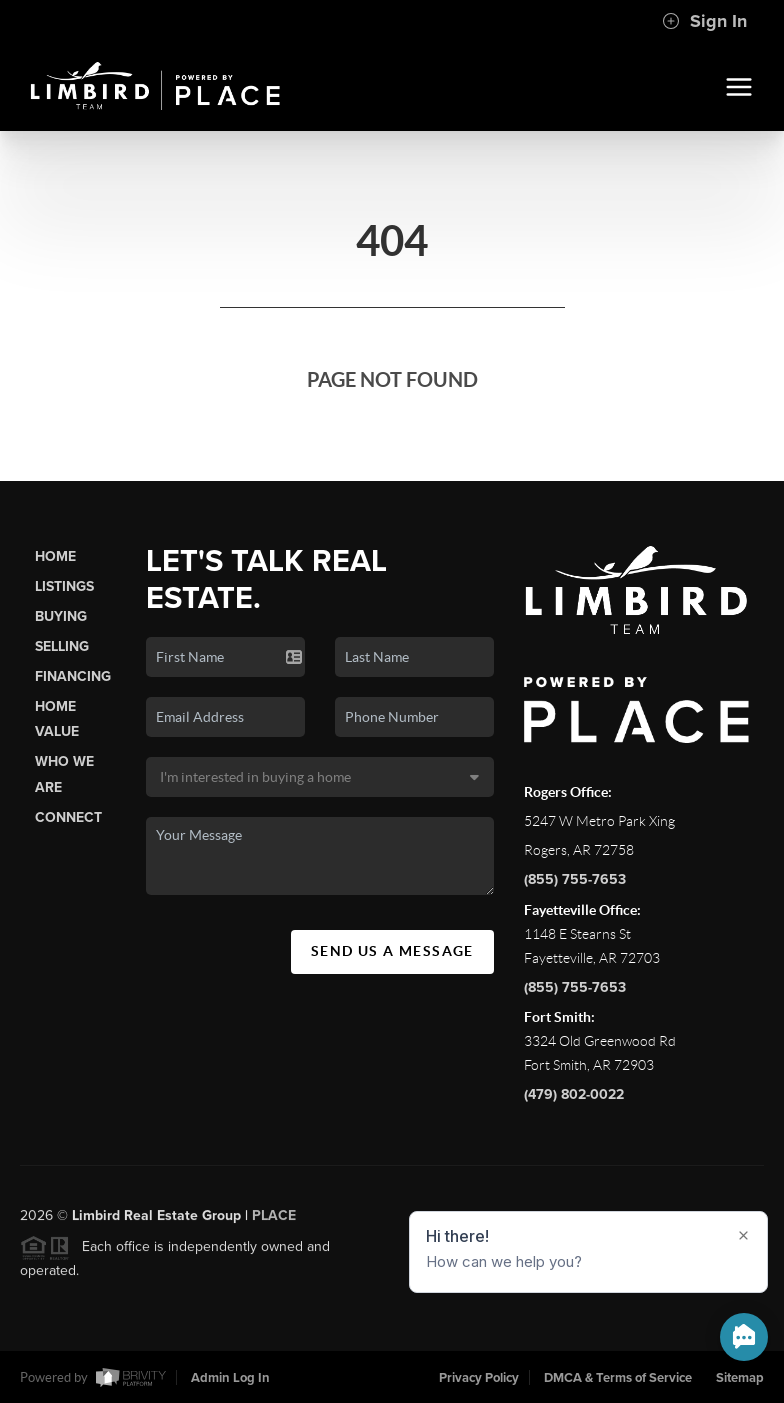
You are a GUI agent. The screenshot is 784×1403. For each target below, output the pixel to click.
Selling (62, 646)
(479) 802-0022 (574, 1094)
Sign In (704, 21)
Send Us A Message (392, 951)
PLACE (274, 1221)
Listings (64, 586)
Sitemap (740, 1378)
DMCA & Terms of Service (618, 1378)
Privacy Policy (479, 1378)
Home (55, 556)
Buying (61, 616)
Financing (73, 676)
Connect (68, 817)
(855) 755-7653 (575, 879)
